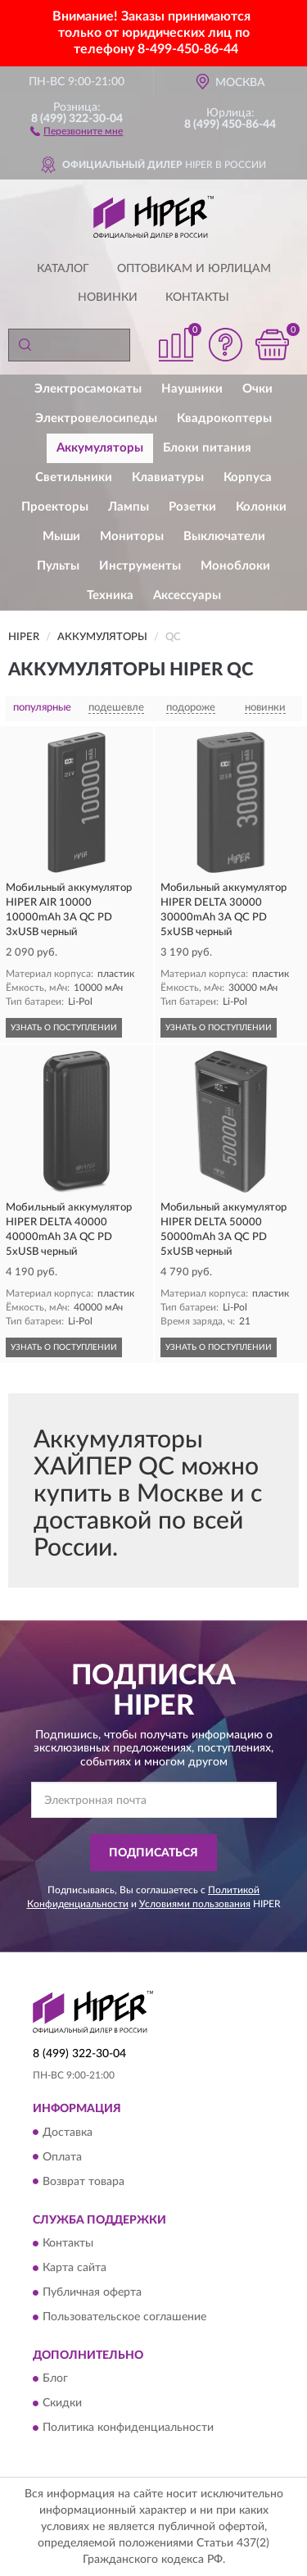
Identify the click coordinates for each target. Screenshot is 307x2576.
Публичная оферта (92, 2292)
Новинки (108, 297)
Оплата (62, 2157)
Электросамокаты (88, 389)
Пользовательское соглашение (124, 2317)
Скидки (62, 2404)
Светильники (73, 477)
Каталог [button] (63, 269)
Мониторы (132, 536)
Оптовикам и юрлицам (194, 269)
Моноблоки (235, 566)
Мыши (61, 536)
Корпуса (247, 477)
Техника (110, 595)
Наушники (192, 389)
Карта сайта (74, 2268)
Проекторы (54, 507)
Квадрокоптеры (224, 418)
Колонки (261, 507)
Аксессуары (187, 595)
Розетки (192, 507)
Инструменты (140, 566)
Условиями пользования (195, 1904)
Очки (257, 389)
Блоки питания (207, 448)
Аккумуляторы (99, 448)
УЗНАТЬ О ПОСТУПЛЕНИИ (64, 1028)
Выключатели (224, 536)
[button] (76, 130)
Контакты (197, 297)
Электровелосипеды (96, 418)
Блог (55, 2379)
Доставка (68, 2132)
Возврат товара (83, 2182)
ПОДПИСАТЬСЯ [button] (153, 1853)
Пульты (58, 566)
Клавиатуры (168, 477)
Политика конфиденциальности (128, 2428)
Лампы (128, 507)
